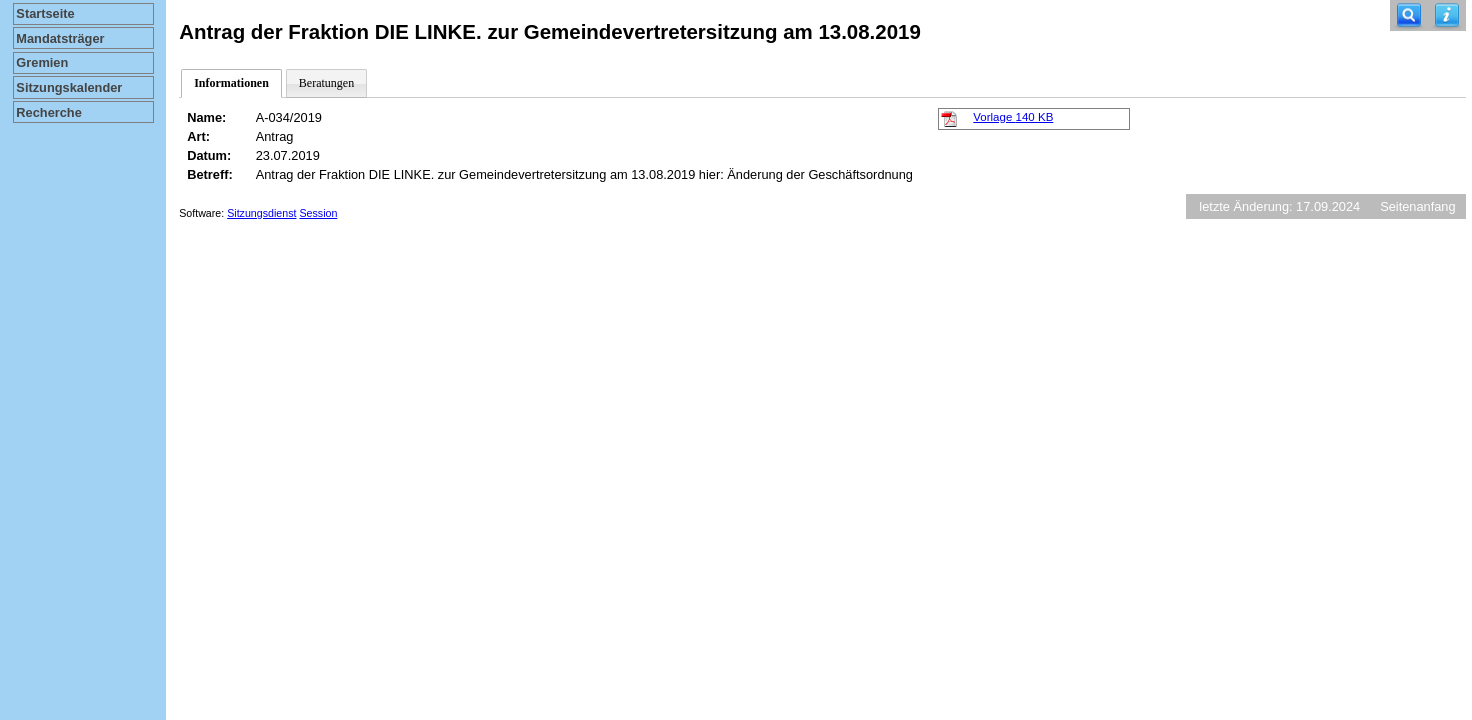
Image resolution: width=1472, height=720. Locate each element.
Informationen (231, 83)
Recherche (48, 112)
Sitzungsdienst (261, 213)
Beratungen (326, 83)
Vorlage (1013, 117)
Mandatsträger (60, 38)
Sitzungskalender (69, 87)
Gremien (42, 62)
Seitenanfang (1417, 206)
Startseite (45, 13)
